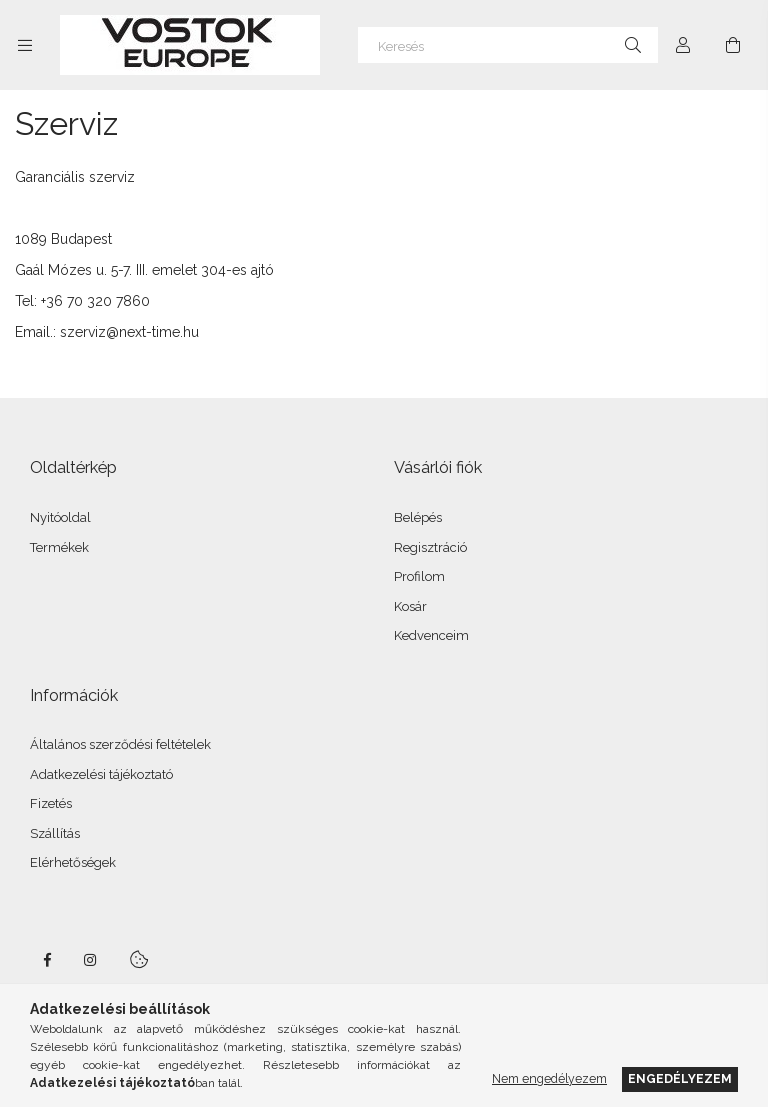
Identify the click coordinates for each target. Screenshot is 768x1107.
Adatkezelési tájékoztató (101, 774)
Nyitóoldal (60, 517)
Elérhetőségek (73, 862)
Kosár (410, 606)
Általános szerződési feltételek (120, 744)
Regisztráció (430, 547)
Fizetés (51, 803)
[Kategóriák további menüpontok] (25, 45)
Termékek (59, 547)
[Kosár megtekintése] (733, 45)
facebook (47, 960)
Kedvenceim (431, 635)
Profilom (419, 576)
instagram (91, 960)
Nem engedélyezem (549, 1078)
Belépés (418, 517)
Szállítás (55, 833)
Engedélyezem (680, 1078)
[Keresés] (508, 45)
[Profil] (683, 45)
